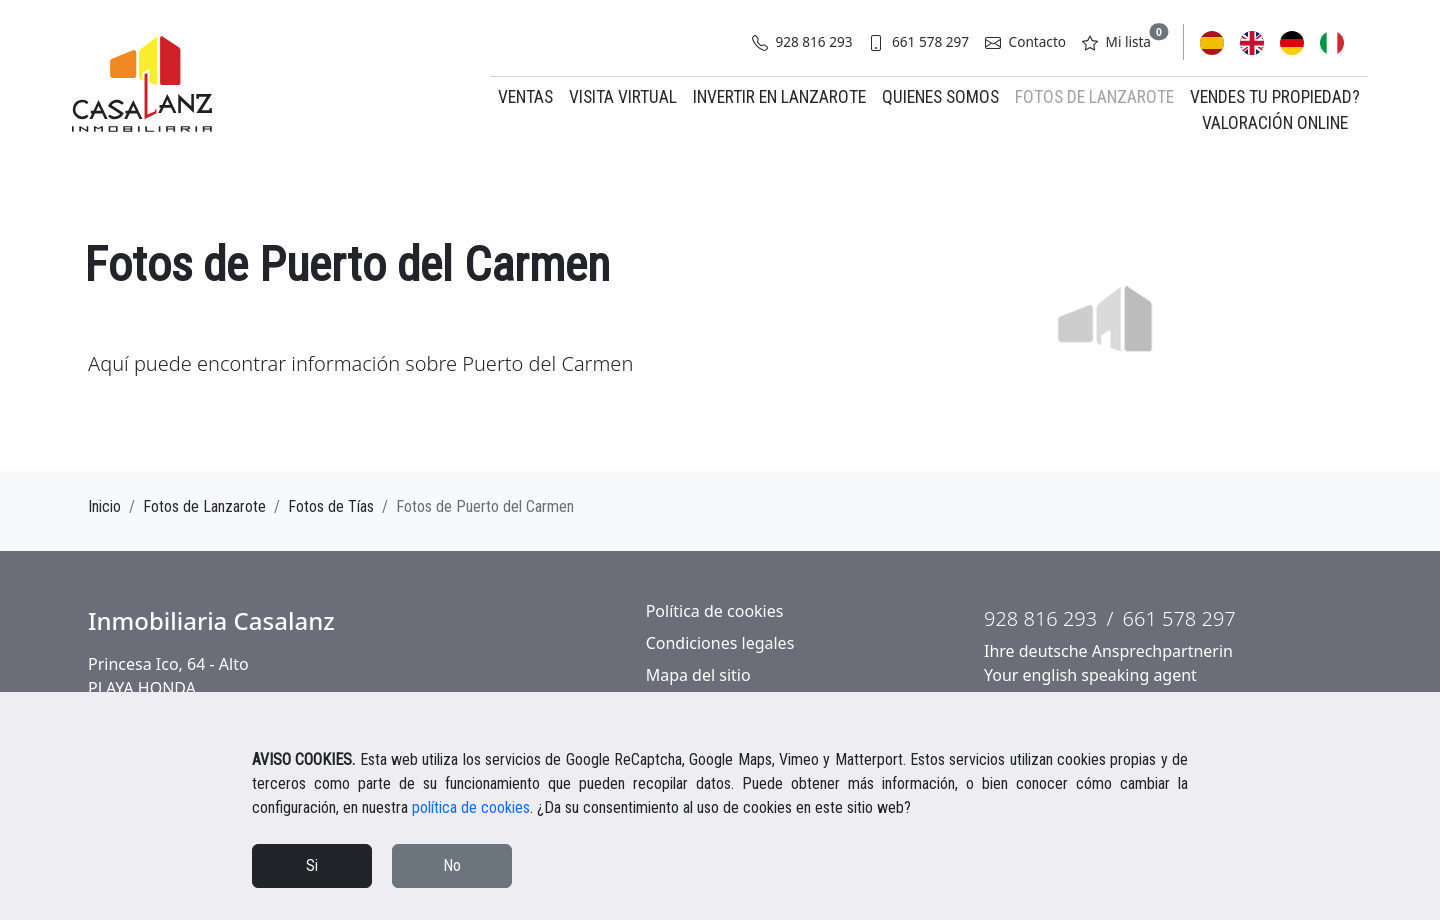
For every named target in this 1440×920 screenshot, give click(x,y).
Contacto (1025, 41)
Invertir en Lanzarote (779, 97)
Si (312, 865)
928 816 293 (802, 41)
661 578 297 (918, 41)
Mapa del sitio (698, 675)
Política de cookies (715, 611)
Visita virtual (623, 97)
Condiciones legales (720, 643)
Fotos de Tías (331, 506)
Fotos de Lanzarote (1094, 97)
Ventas (525, 97)
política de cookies (471, 807)
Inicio (104, 506)
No (452, 865)
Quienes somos (940, 97)
